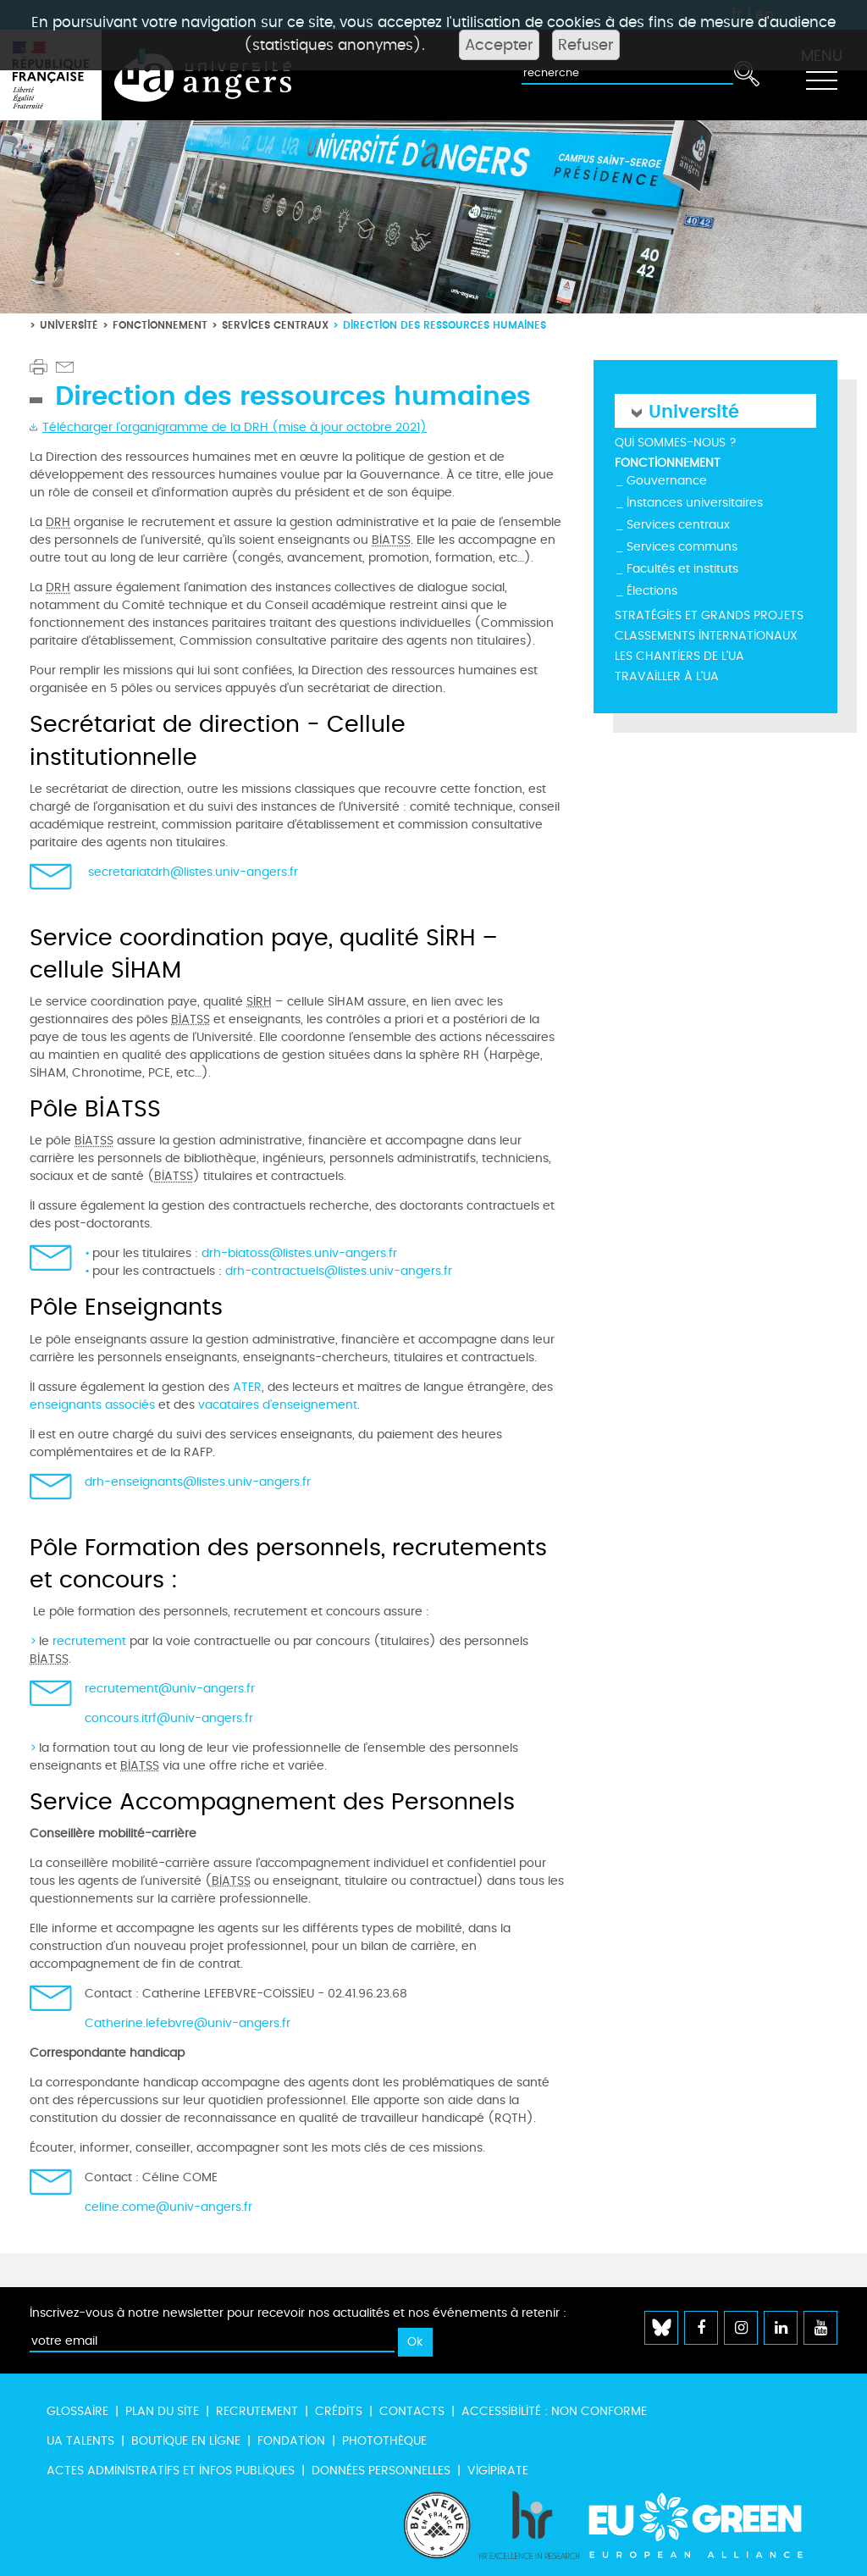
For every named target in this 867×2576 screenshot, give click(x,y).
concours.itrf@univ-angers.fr (169, 1718)
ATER (247, 1387)
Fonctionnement (160, 325)
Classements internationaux (706, 636)
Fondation (291, 2441)
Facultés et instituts (682, 569)
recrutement (91, 1641)
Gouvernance (667, 481)
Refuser (586, 45)
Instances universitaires (695, 503)
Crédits (338, 2411)
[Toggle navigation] (821, 75)
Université (69, 325)
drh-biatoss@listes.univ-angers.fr (299, 1253)
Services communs (682, 547)
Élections (652, 591)
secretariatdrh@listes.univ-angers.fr (193, 872)
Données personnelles (381, 2470)
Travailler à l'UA (667, 676)
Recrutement (257, 2411)
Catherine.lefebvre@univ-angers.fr (187, 2023)
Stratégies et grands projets (709, 615)
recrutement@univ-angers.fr (170, 1689)
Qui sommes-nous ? (676, 442)
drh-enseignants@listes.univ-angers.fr (198, 1482)
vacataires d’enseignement (277, 1405)
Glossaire (77, 2411)
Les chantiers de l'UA (679, 656)
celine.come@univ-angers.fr (168, 2207)
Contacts (412, 2411)
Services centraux (275, 325)
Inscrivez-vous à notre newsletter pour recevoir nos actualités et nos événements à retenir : (298, 2313)
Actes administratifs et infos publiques (171, 2470)
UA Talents (80, 2441)
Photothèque (384, 2441)
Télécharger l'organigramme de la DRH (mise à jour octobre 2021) (234, 427)
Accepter (499, 45)
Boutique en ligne (185, 2441)
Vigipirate (497, 2470)
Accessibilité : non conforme (554, 2411)
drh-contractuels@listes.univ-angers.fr (338, 1271)
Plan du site (162, 2411)
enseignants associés (92, 1405)
